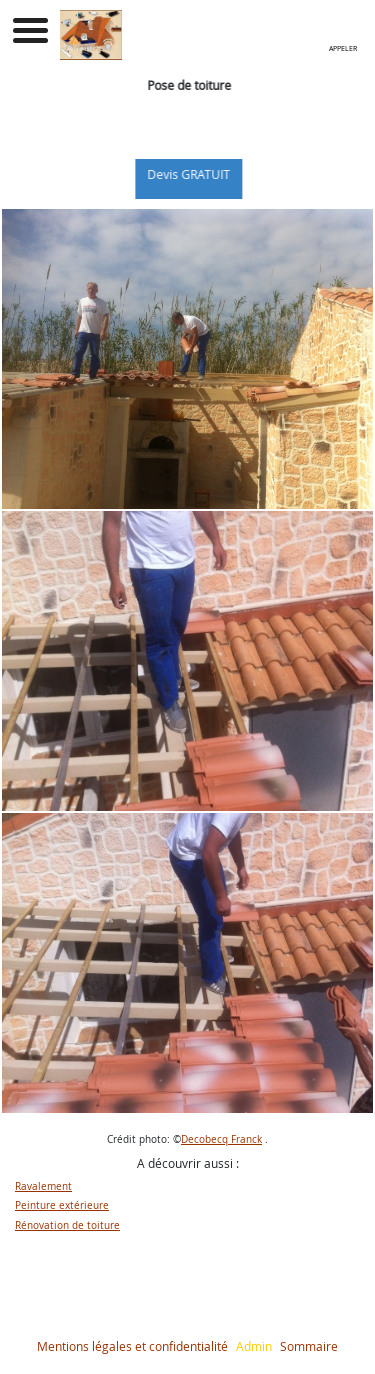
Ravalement (43, 1186)
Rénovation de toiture (67, 1225)
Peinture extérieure (62, 1205)
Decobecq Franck (221, 1139)
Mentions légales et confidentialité (132, 1346)
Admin (254, 1346)
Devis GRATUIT (197, 174)
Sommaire (309, 1346)
